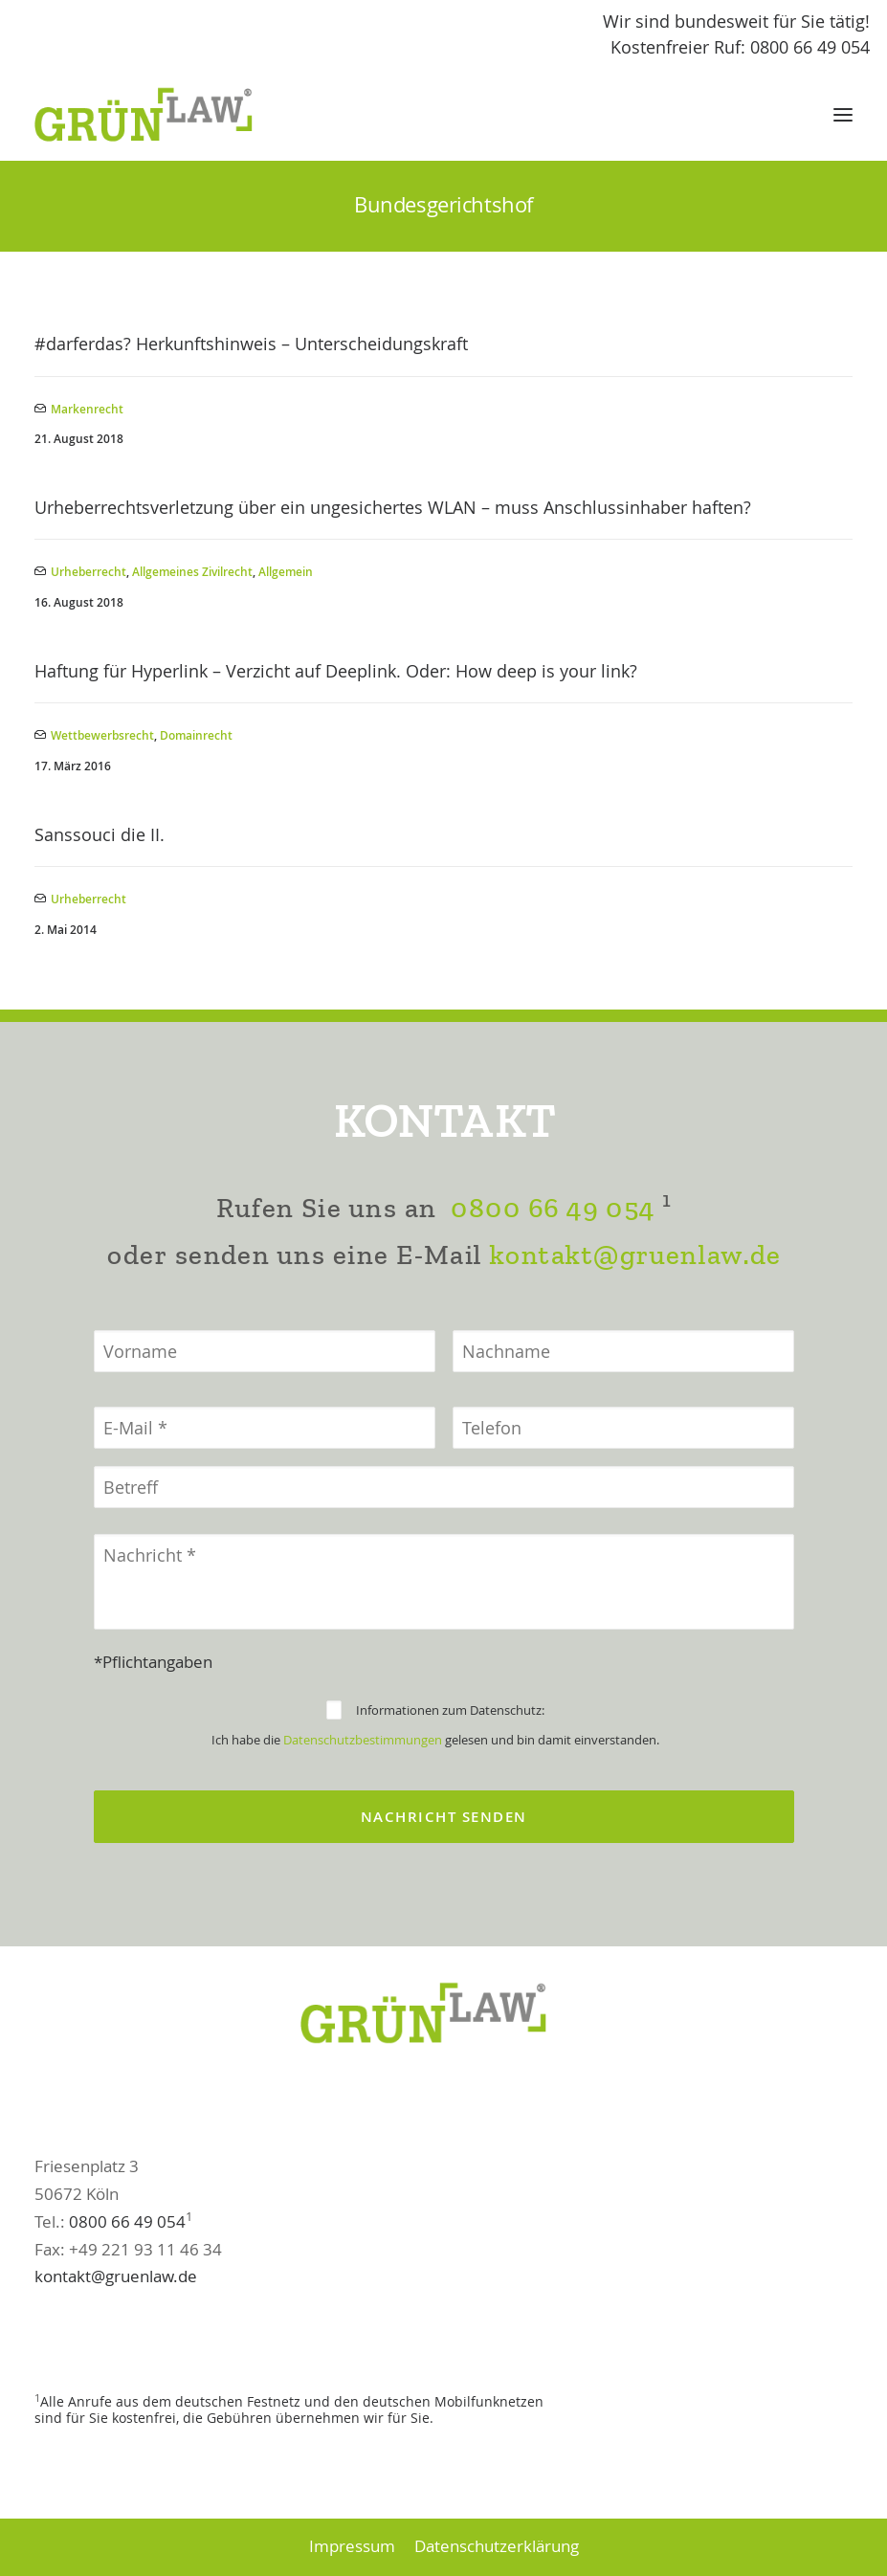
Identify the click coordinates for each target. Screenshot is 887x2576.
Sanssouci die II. (99, 834)
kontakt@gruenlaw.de (635, 1349)
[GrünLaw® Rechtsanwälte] (161, 115)
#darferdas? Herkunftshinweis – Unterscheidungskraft (251, 343)
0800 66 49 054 (552, 1302)
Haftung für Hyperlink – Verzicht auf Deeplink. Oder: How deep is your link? (335, 670)
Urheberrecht (88, 572)
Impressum (352, 2546)
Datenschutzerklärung (496, 2546)
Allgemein (285, 572)
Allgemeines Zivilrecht (192, 572)
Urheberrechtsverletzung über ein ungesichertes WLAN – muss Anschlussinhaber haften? (392, 507)
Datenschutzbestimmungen (362, 1834)
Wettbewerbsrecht (102, 735)
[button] (843, 115)
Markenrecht (87, 409)
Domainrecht (196, 735)
